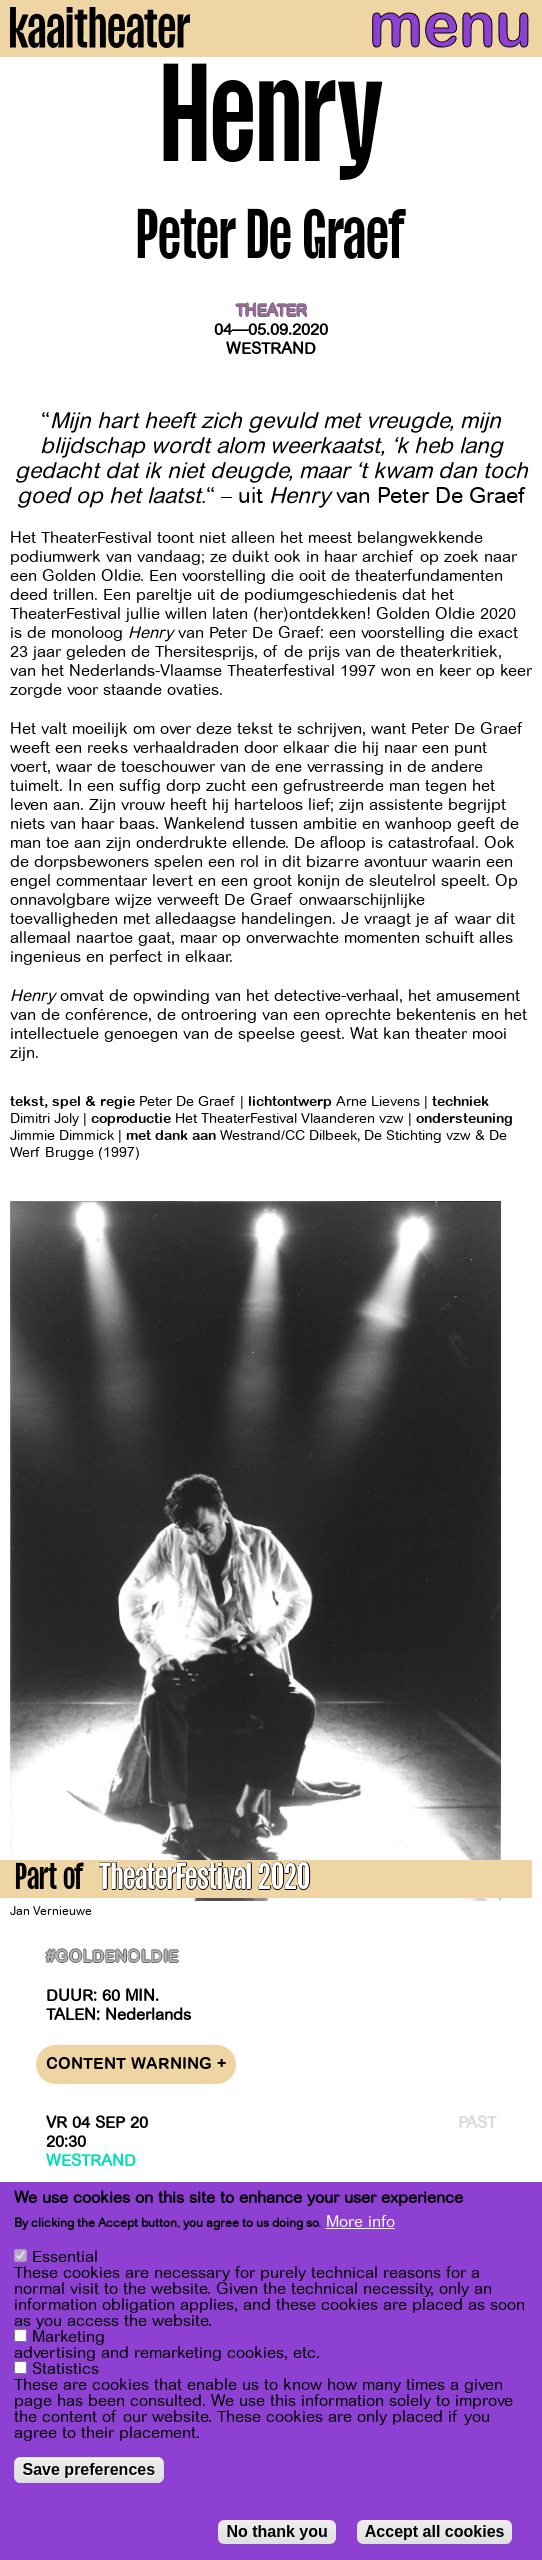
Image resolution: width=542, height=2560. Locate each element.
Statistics (65, 2369)
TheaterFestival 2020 (204, 1880)
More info (360, 2222)
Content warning (136, 2064)
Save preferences (89, 2469)
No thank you (276, 2531)
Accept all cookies (435, 2531)
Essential (65, 2257)
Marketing (68, 2337)
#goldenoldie (112, 1957)
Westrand (271, 349)
